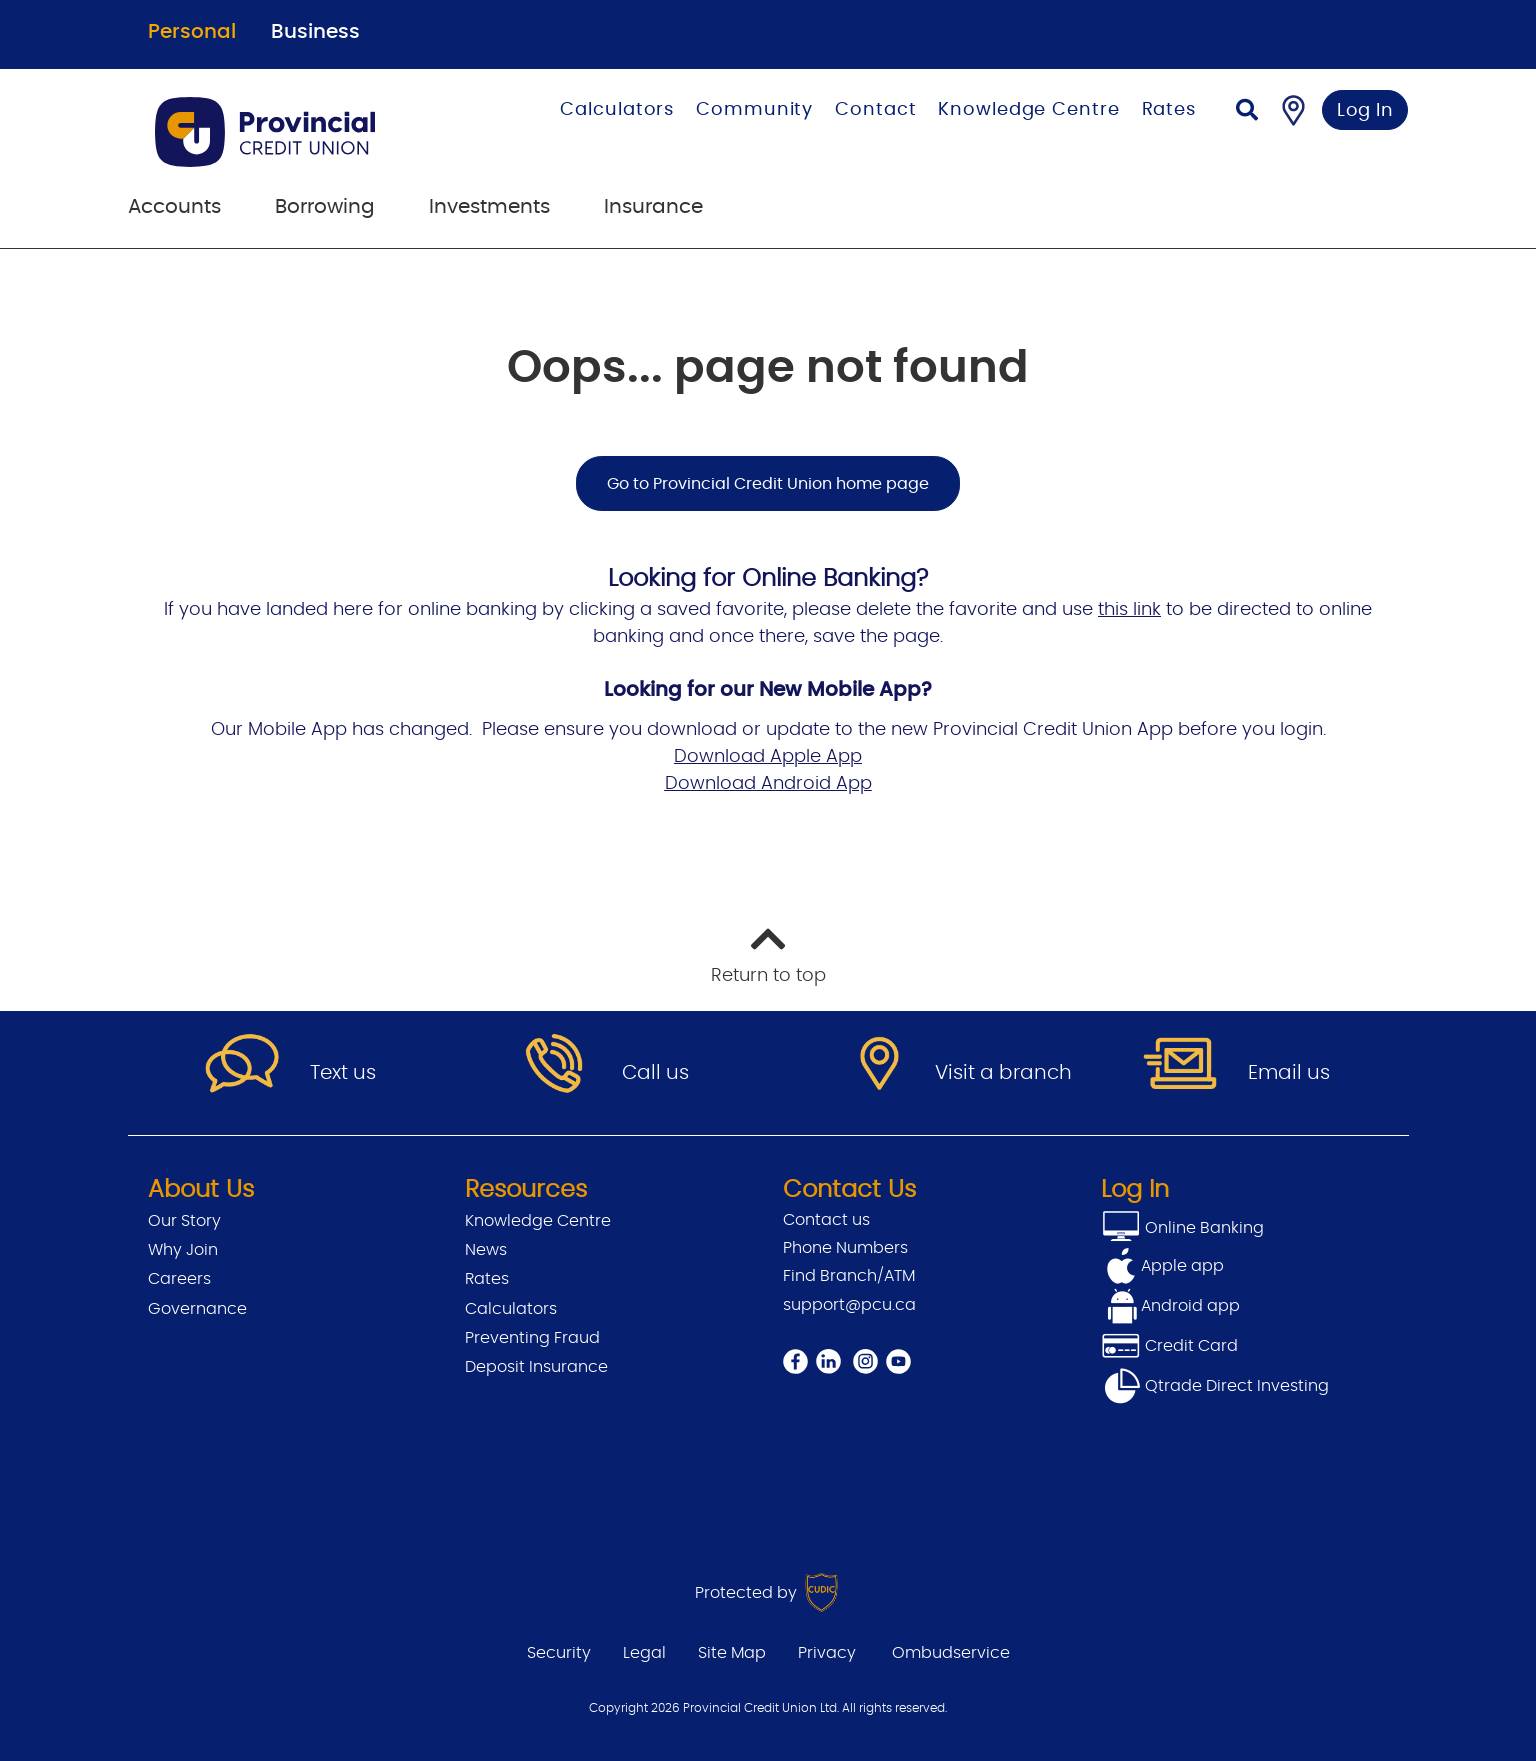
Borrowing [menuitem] (325, 207)
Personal (192, 32)
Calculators (617, 110)
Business (315, 32)
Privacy (827, 1653)
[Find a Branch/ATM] (1293, 110)
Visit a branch (1003, 1073)
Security (559, 1653)
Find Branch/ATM (849, 1276)
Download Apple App (768, 757)
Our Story (184, 1221)
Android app (1190, 1306)
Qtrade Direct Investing (1215, 1386)
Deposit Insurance (536, 1367)
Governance (197, 1309)
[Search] (1247, 112)
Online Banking (1202, 1228)
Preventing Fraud (532, 1338)
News (486, 1250)
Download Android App (768, 784)
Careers (179, 1279)
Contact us (826, 1220)
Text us (343, 1073)
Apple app (1182, 1266)
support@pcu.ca (849, 1305)
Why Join (183, 1250)
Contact (875, 110)
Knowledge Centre (1028, 110)
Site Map (732, 1653)
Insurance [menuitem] (653, 207)
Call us (655, 1073)
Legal (644, 1653)
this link (1129, 610)
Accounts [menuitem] (174, 207)
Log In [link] (1365, 111)
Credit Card (1169, 1346)
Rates (1169, 110)
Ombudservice (951, 1653)
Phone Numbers (845, 1248)
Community (754, 110)
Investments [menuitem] (489, 207)
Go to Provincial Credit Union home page (768, 484)
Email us (1289, 1073)
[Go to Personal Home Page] (301, 132)
